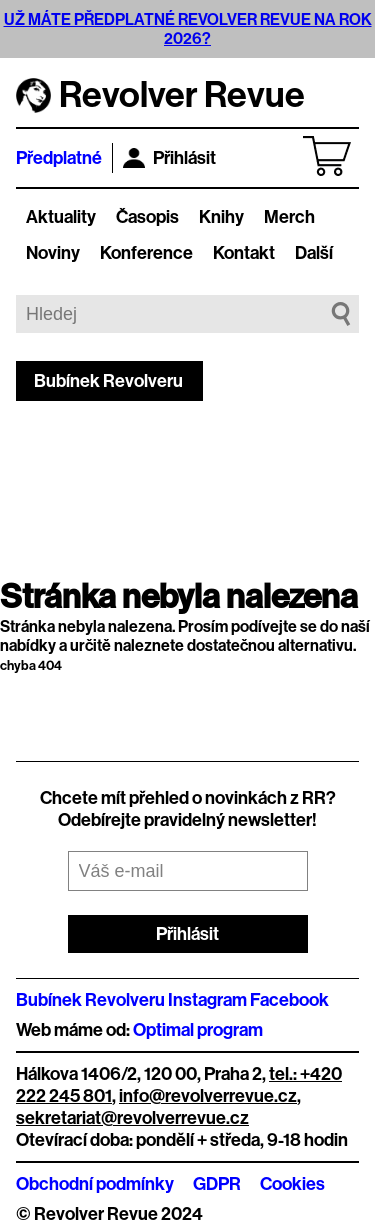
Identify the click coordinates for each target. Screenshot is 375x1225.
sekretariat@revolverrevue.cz (132, 1118)
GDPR (217, 1184)
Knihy (221, 217)
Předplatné (59, 158)
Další (314, 253)
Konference (146, 253)
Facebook (289, 1000)
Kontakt (244, 253)
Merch (289, 217)
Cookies (292, 1184)
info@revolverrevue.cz (208, 1096)
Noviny (53, 253)
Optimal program (198, 1030)
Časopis (147, 217)
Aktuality (61, 217)
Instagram (207, 1000)
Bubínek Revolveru (108, 381)
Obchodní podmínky (95, 1184)
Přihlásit (169, 158)
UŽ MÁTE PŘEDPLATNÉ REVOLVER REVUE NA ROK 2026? (188, 29)
